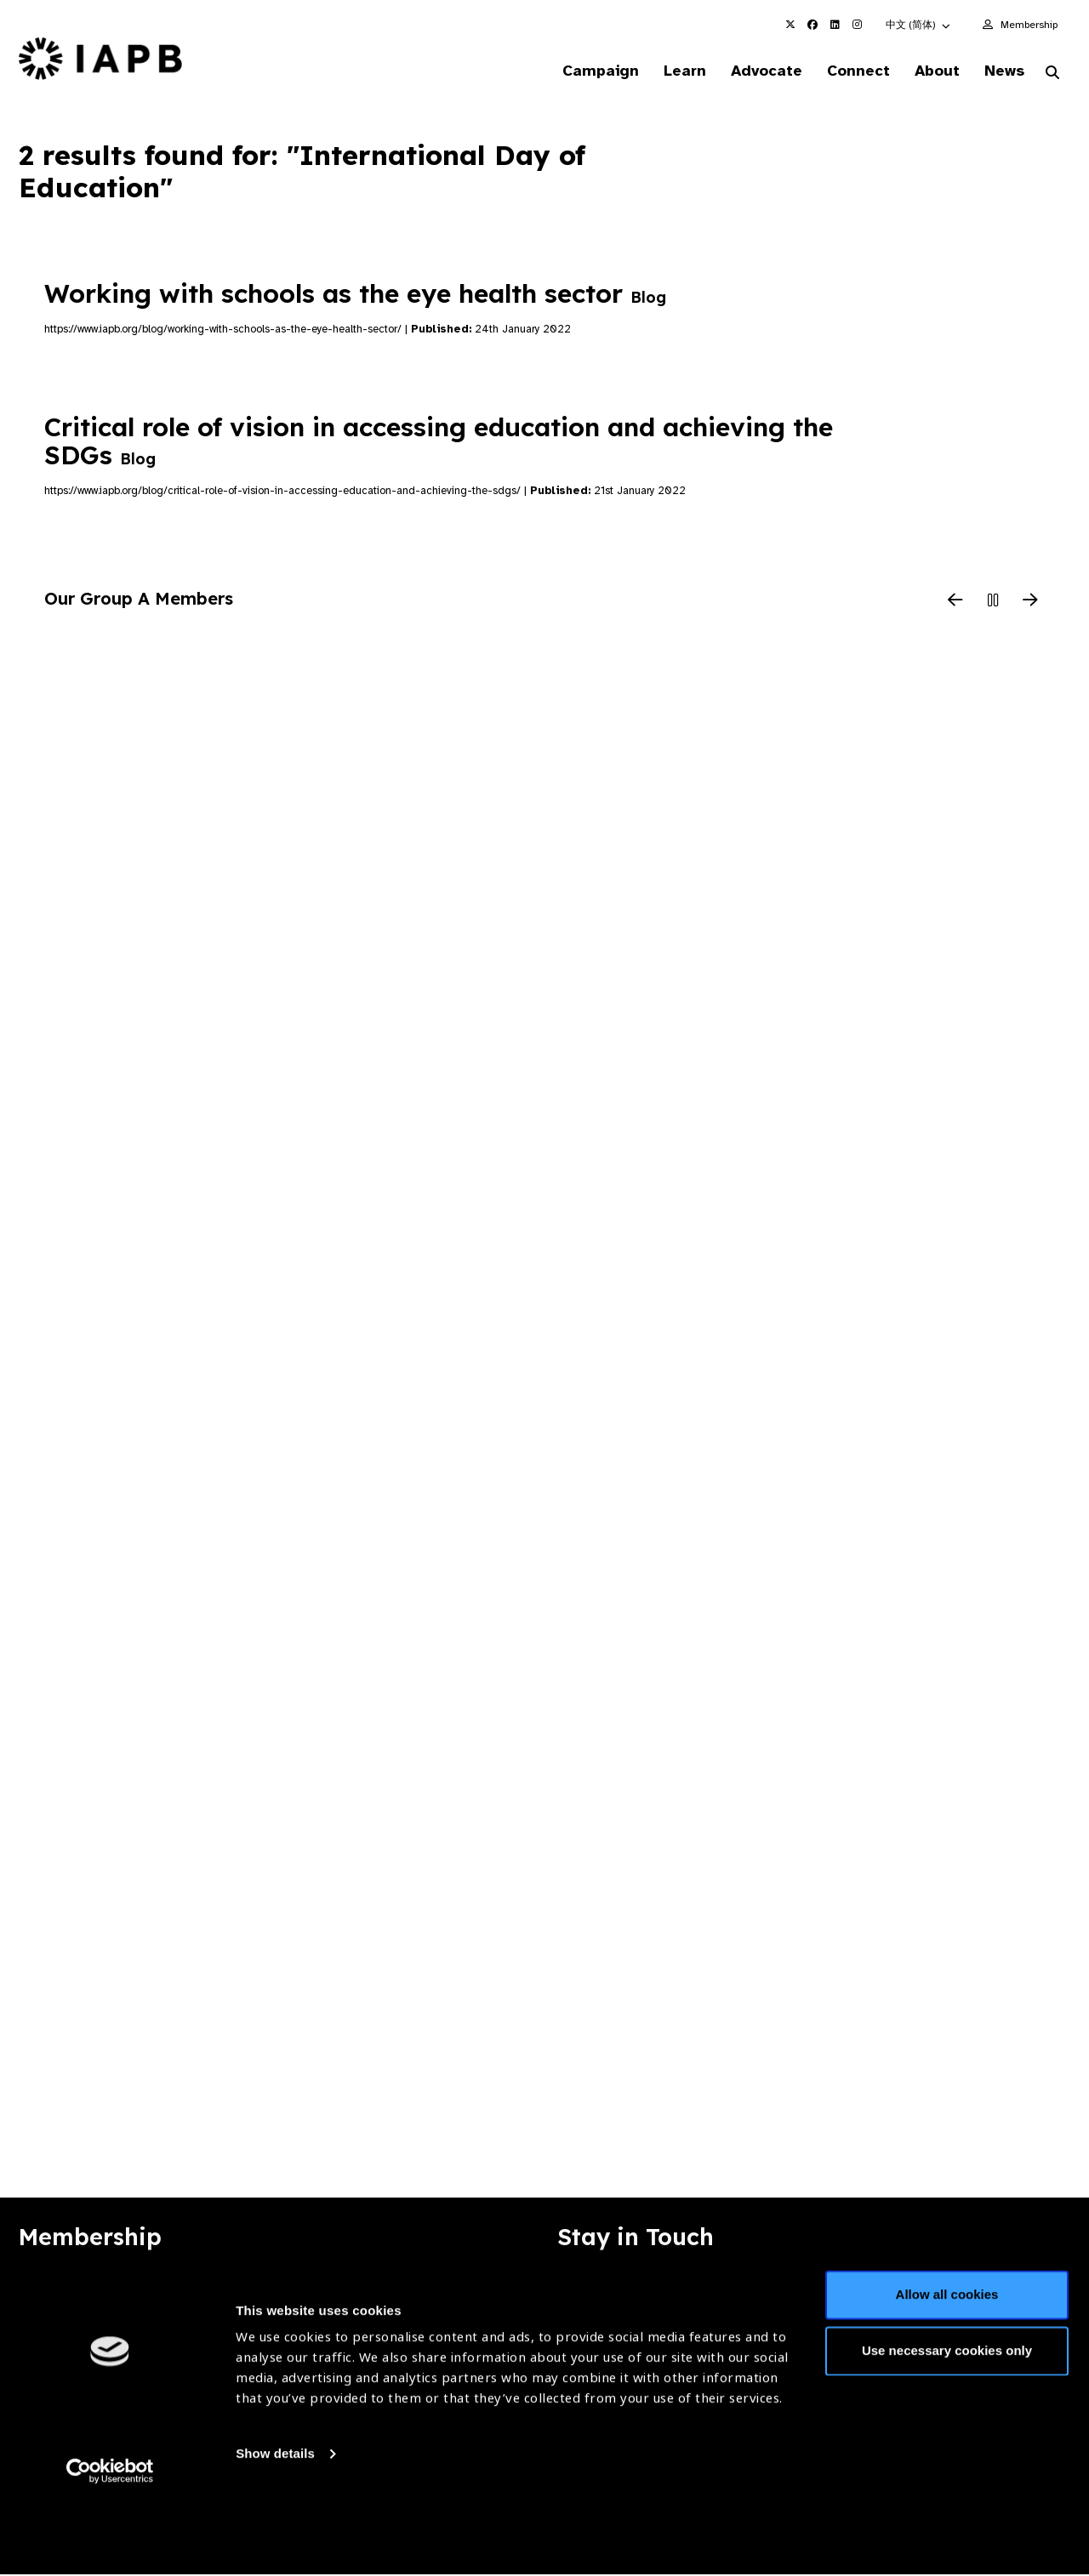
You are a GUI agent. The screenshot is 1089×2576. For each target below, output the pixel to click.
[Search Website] (1052, 75)
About (928, 71)
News (1000, 71)
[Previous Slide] (955, 603)
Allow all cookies (947, 2366)
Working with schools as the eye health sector (355, 295)
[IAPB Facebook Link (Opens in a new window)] (812, 24)
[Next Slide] (1030, 603)
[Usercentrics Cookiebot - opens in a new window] (110, 2543)
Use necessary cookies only (947, 2421)
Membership (1029, 25)
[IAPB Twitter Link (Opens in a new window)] (790, 24)
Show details (275, 2525)
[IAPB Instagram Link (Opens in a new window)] (856, 24)
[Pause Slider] (993, 603)
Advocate (749, 71)
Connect (845, 71)
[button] (919, 24)
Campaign (575, 71)
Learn (663, 71)
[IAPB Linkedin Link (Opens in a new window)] (834, 24)
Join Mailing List (977, 2294)
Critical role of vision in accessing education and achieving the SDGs (438, 442)
